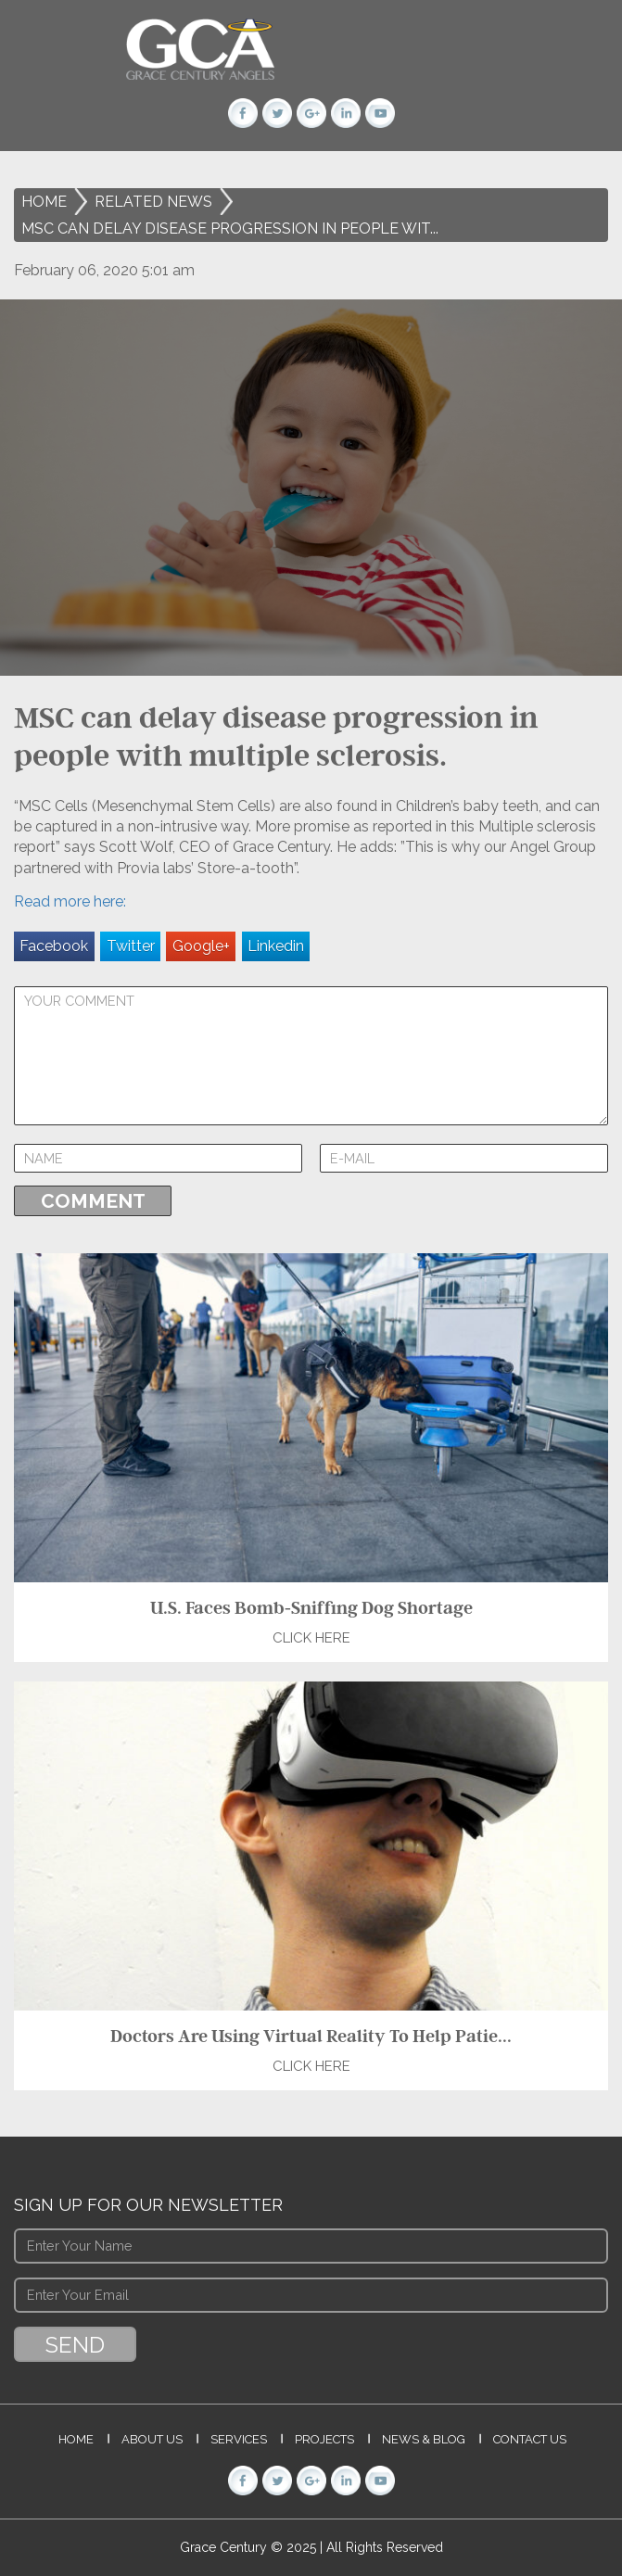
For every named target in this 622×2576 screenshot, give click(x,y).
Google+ (201, 946)
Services (238, 2439)
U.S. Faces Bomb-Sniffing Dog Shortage (311, 1607)
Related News (153, 201)
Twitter (131, 946)
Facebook (53, 946)
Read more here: (70, 901)
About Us (152, 2439)
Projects (324, 2439)
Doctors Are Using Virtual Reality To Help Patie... (311, 2035)
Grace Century (225, 2547)
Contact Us (529, 2439)
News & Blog (423, 2439)
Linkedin (276, 946)
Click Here (311, 1638)
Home (44, 201)
